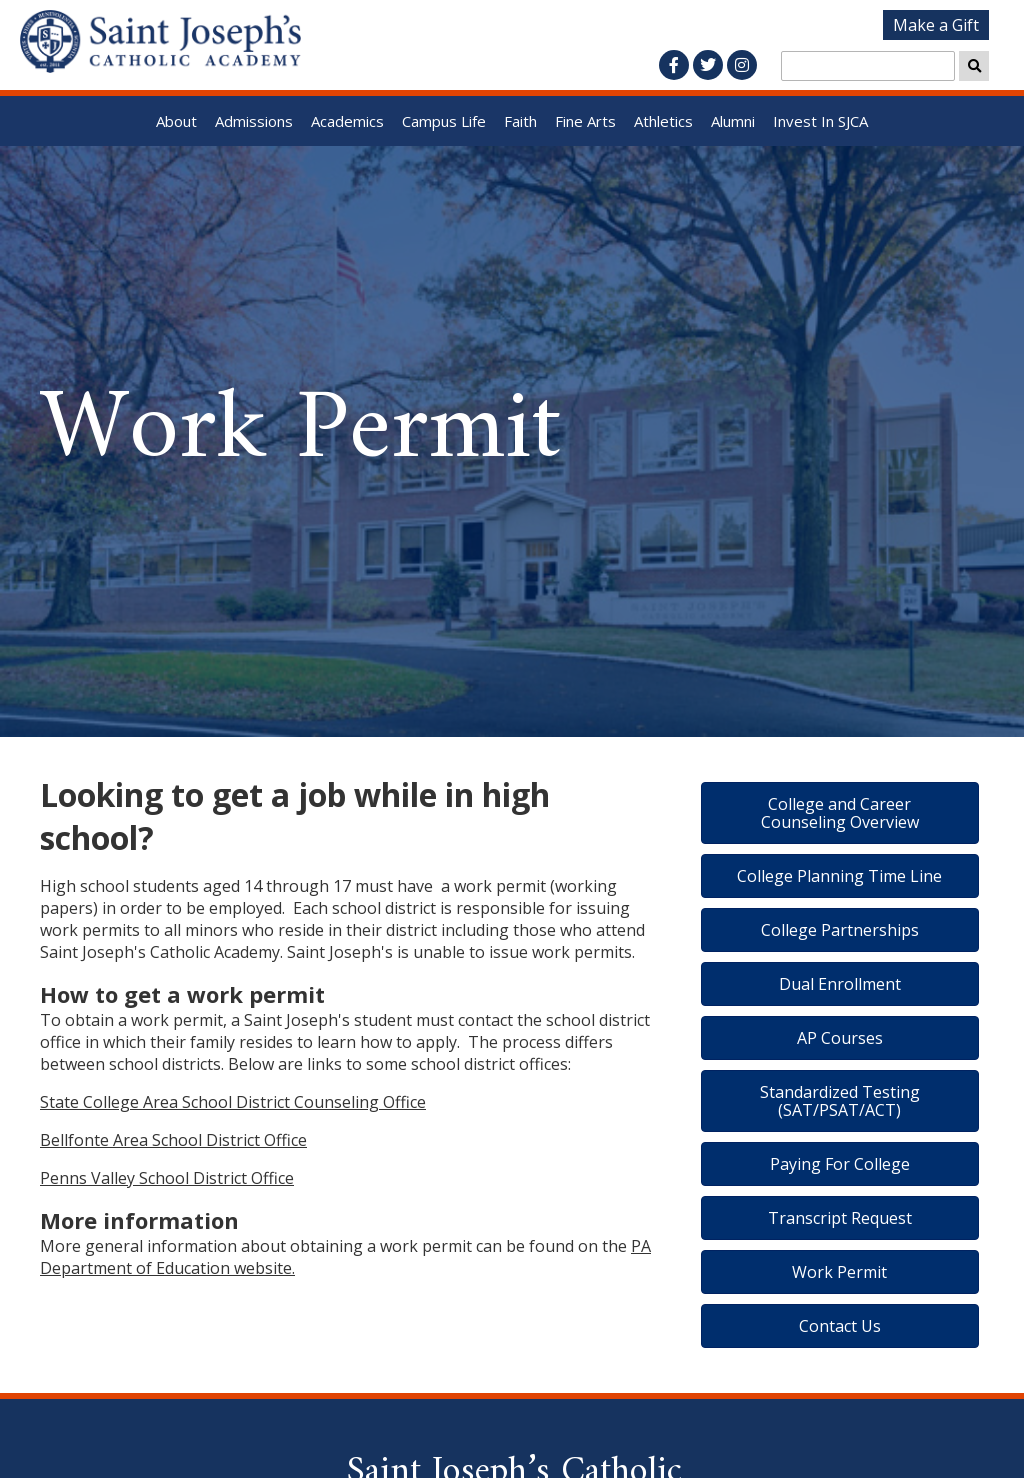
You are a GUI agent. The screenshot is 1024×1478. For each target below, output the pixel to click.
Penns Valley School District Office (167, 1178)
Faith (520, 121)
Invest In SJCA (820, 121)
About (176, 121)
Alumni (733, 121)
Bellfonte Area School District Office (173, 1140)
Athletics (663, 121)
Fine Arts (585, 121)
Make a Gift (936, 25)
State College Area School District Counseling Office (233, 1102)
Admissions (254, 121)
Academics (347, 121)
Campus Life (444, 121)
